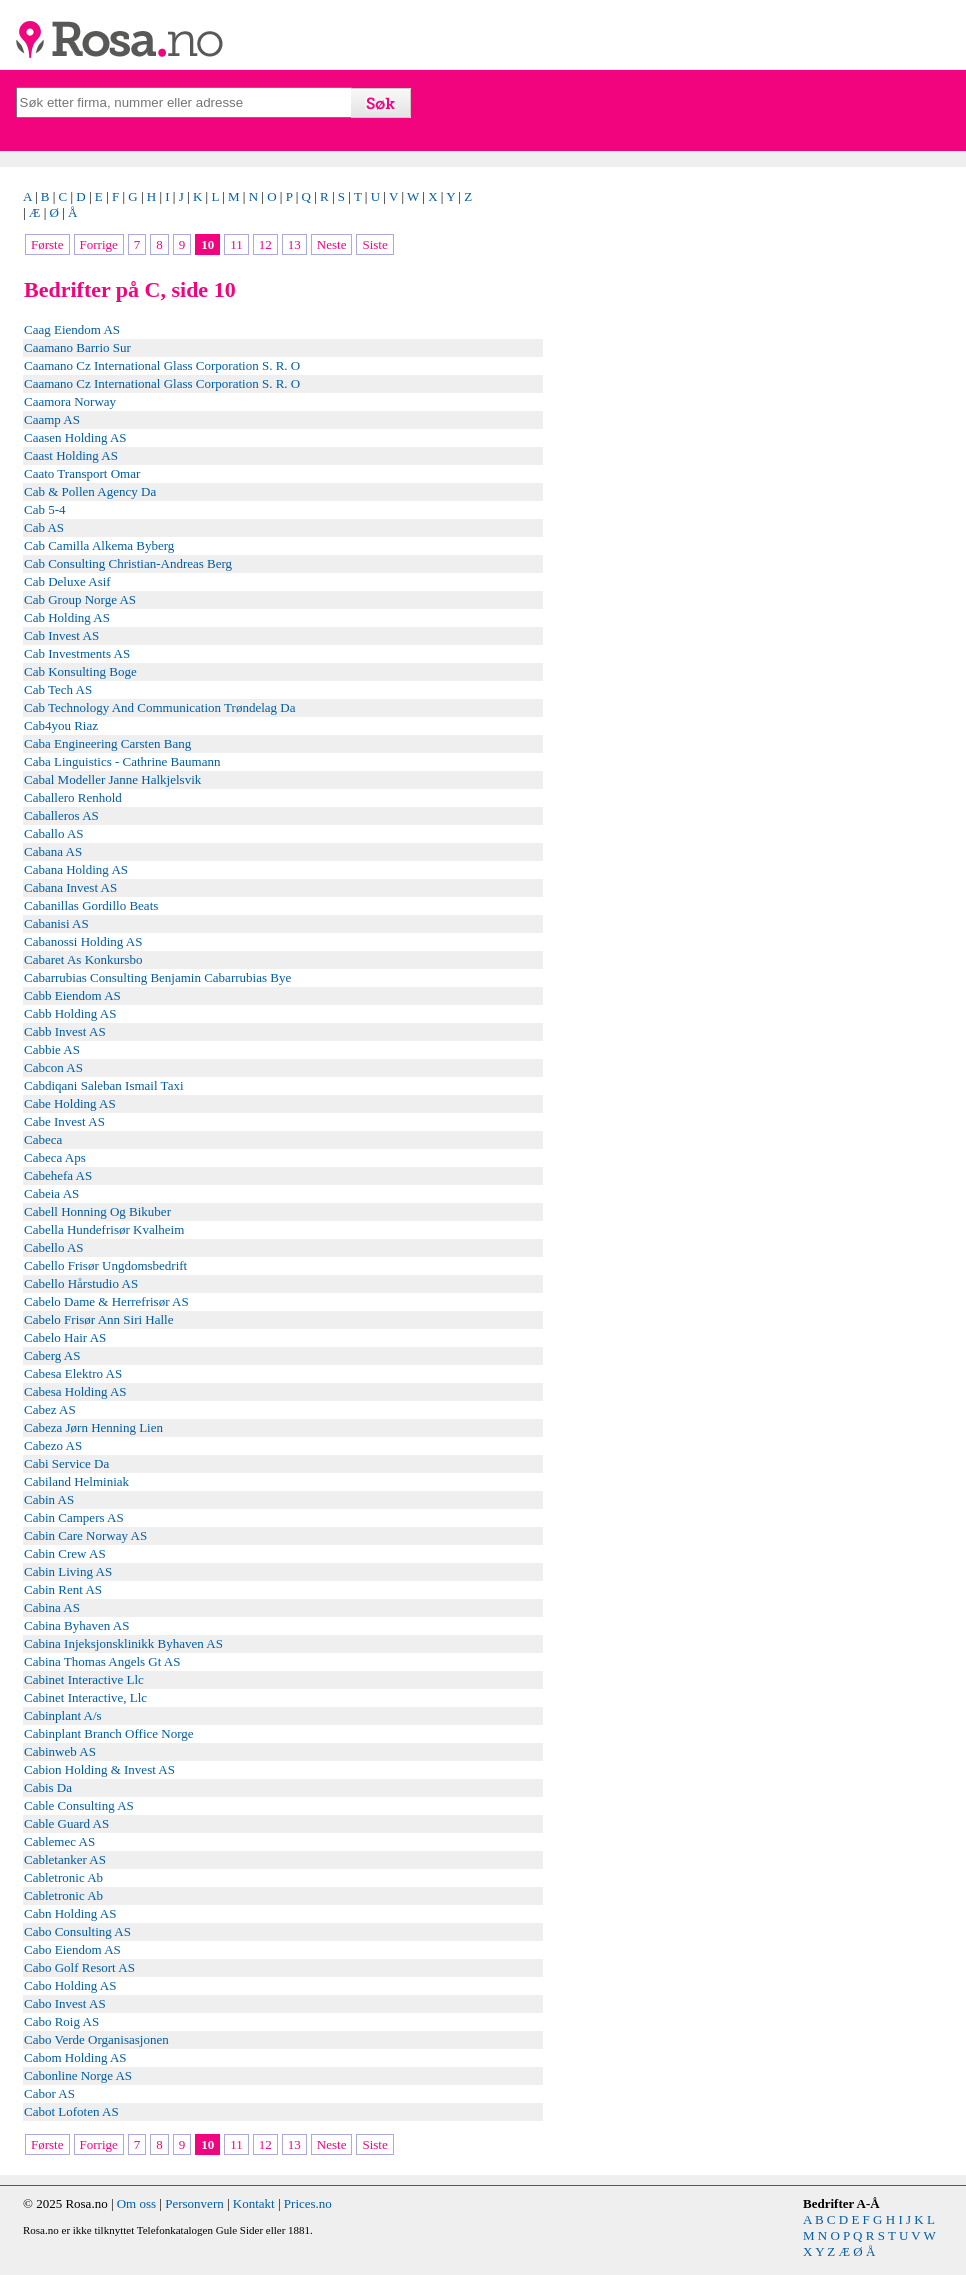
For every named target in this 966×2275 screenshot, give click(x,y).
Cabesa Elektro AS (73, 1373)
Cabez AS (50, 1409)
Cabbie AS (52, 1049)
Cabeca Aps (55, 1157)
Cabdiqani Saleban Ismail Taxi (104, 1085)
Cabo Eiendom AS (72, 1949)
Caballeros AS (61, 815)
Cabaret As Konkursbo (83, 959)
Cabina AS (52, 1607)
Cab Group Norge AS (80, 599)
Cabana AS (53, 851)
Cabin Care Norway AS (85, 1535)
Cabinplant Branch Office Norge (109, 1733)
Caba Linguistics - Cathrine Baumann (122, 761)
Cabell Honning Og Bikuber (97, 1211)
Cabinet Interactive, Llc (85, 1697)
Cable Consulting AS (79, 1805)
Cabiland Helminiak (76, 1481)
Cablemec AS (59, 1841)
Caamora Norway (70, 401)
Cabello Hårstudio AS (81, 1283)
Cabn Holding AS (70, 1913)
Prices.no (308, 2203)
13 (294, 244)
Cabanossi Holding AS (83, 941)
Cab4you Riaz (61, 725)
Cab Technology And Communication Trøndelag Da (159, 707)
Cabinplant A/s (63, 1715)
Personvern (194, 2203)
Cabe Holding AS (70, 1103)
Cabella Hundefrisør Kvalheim (104, 1229)
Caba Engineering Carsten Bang (107, 743)
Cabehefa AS (58, 1175)
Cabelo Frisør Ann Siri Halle (99, 1319)
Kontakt (254, 2203)
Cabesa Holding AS (75, 1391)
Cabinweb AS (60, 1751)
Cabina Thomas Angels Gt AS (102, 1661)
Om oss (136, 2203)
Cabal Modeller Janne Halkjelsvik (112, 779)
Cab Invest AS (61, 635)
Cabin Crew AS (65, 1553)
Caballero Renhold (73, 797)
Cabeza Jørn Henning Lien (93, 1427)
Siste (374, 244)
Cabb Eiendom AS (72, 995)
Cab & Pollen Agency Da (90, 491)
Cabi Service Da (66, 1463)
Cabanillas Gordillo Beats (91, 905)
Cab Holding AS (67, 617)
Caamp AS (52, 419)
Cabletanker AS (65, 1859)
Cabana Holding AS (76, 869)
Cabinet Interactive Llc (84, 1679)
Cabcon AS (53, 1067)
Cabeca (43, 1139)
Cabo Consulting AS (77, 1931)
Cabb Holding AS (70, 1013)
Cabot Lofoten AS (71, 2111)
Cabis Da (48, 1787)
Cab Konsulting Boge (80, 671)
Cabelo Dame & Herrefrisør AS (106, 1301)
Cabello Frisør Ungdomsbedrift (105, 1265)
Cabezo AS (53, 1445)
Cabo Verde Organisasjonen (96, 2039)
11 (236, 244)
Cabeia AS (51, 1193)
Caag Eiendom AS (72, 329)
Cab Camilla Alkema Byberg (99, 545)
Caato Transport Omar (82, 473)
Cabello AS (54, 1247)
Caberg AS (52, 1355)
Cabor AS (49, 2093)
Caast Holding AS (71, 455)
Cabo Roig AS (61, 2021)
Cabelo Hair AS (65, 1337)
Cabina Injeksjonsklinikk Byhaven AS (123, 1643)
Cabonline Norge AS (78, 2075)
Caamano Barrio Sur (77, 347)
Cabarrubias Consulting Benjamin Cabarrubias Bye (157, 977)
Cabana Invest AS (70, 887)
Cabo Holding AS (70, 1985)
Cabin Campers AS (74, 1517)
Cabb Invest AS (65, 1031)
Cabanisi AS (56, 923)
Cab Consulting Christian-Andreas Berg (128, 563)
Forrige (99, 244)
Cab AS (44, 527)
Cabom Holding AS (75, 2057)
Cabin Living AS (68, 1571)
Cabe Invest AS (64, 1121)
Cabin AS (49, 1499)
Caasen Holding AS (75, 437)
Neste (332, 244)
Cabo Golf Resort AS (79, 1967)
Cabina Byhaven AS (76, 1625)
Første (47, 244)
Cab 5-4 (45, 509)
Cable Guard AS (66, 1823)
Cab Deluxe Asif (67, 581)
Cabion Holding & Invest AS (99, 1769)
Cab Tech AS (58, 689)
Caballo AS (54, 833)
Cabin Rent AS (63, 1589)
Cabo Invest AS (65, 2003)
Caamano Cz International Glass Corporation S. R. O (162, 365)
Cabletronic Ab (63, 1877)
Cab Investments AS (77, 653)
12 (265, 244)
